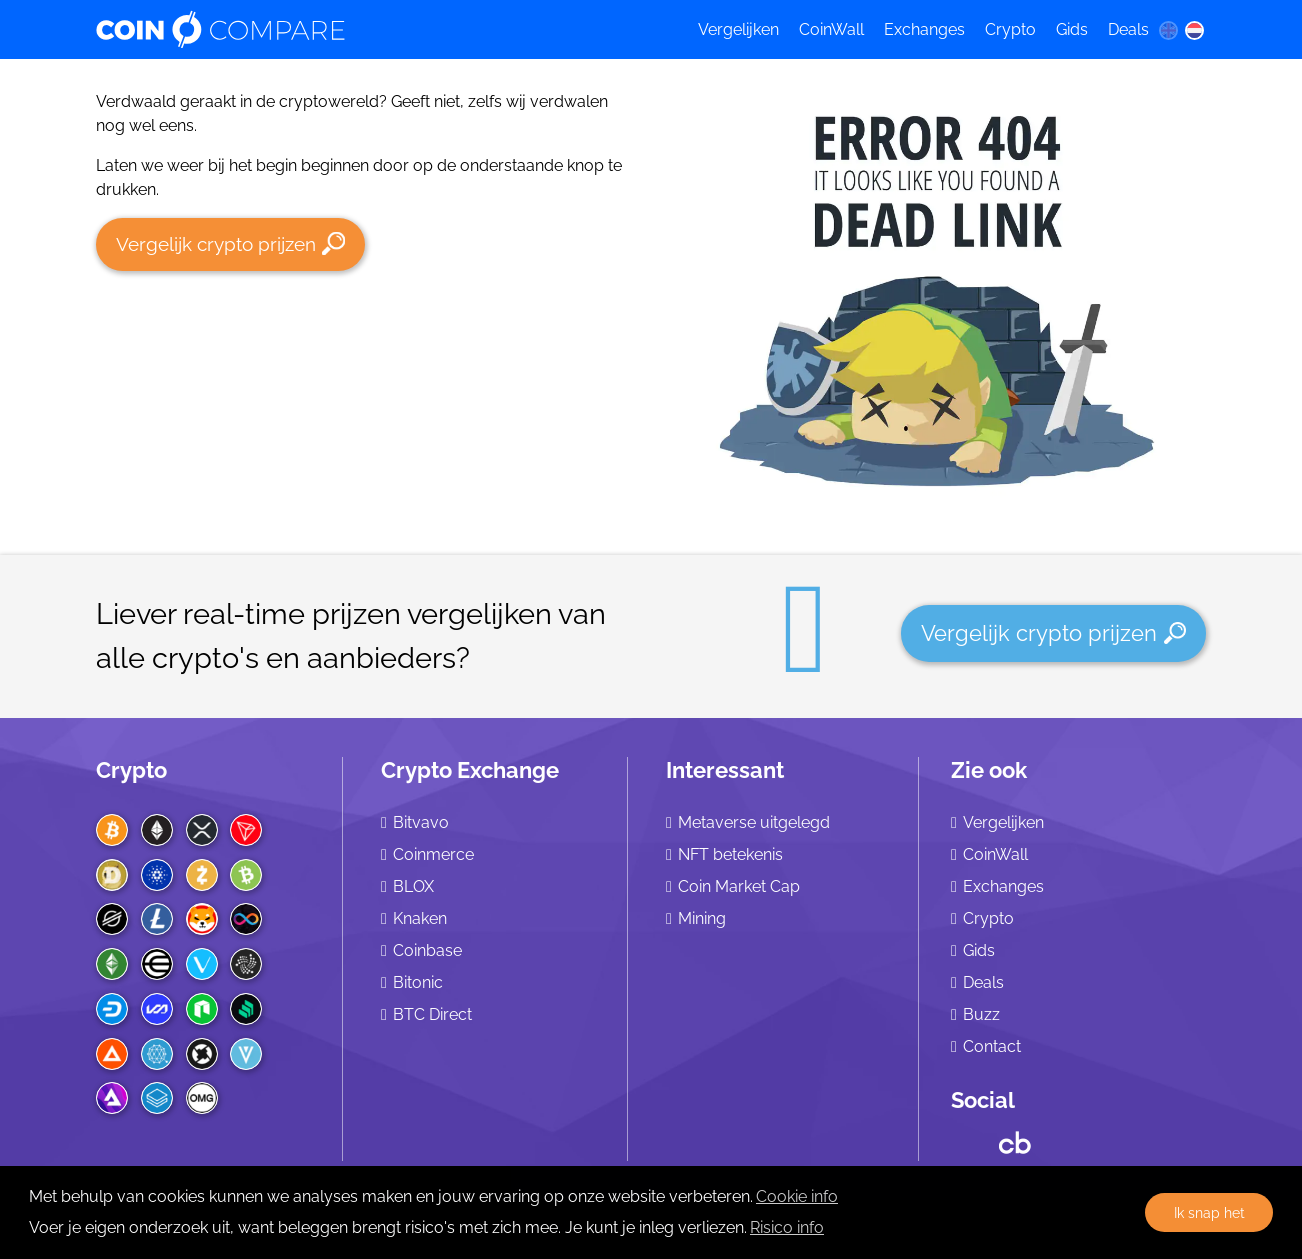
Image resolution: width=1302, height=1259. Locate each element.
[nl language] (1195, 30)
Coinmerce (433, 854)
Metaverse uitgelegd (754, 822)
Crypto (1010, 29)
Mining (702, 918)
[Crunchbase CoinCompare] (1015, 1138)
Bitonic (418, 982)
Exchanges (924, 29)
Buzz (981, 1014)
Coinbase (427, 950)
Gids (1072, 29)
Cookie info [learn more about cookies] (797, 1196)
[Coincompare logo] (378, 30)
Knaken (420, 918)
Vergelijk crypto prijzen (230, 243)
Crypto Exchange (470, 770)
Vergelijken (738, 29)
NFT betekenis (730, 854)
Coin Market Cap (739, 886)
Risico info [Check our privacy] (787, 1227)
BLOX (413, 886)
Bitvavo (421, 822)
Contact (992, 1046)
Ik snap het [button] (1209, 1212)
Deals (1128, 29)
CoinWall (831, 29)
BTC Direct (432, 1014)
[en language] (1168, 30)
